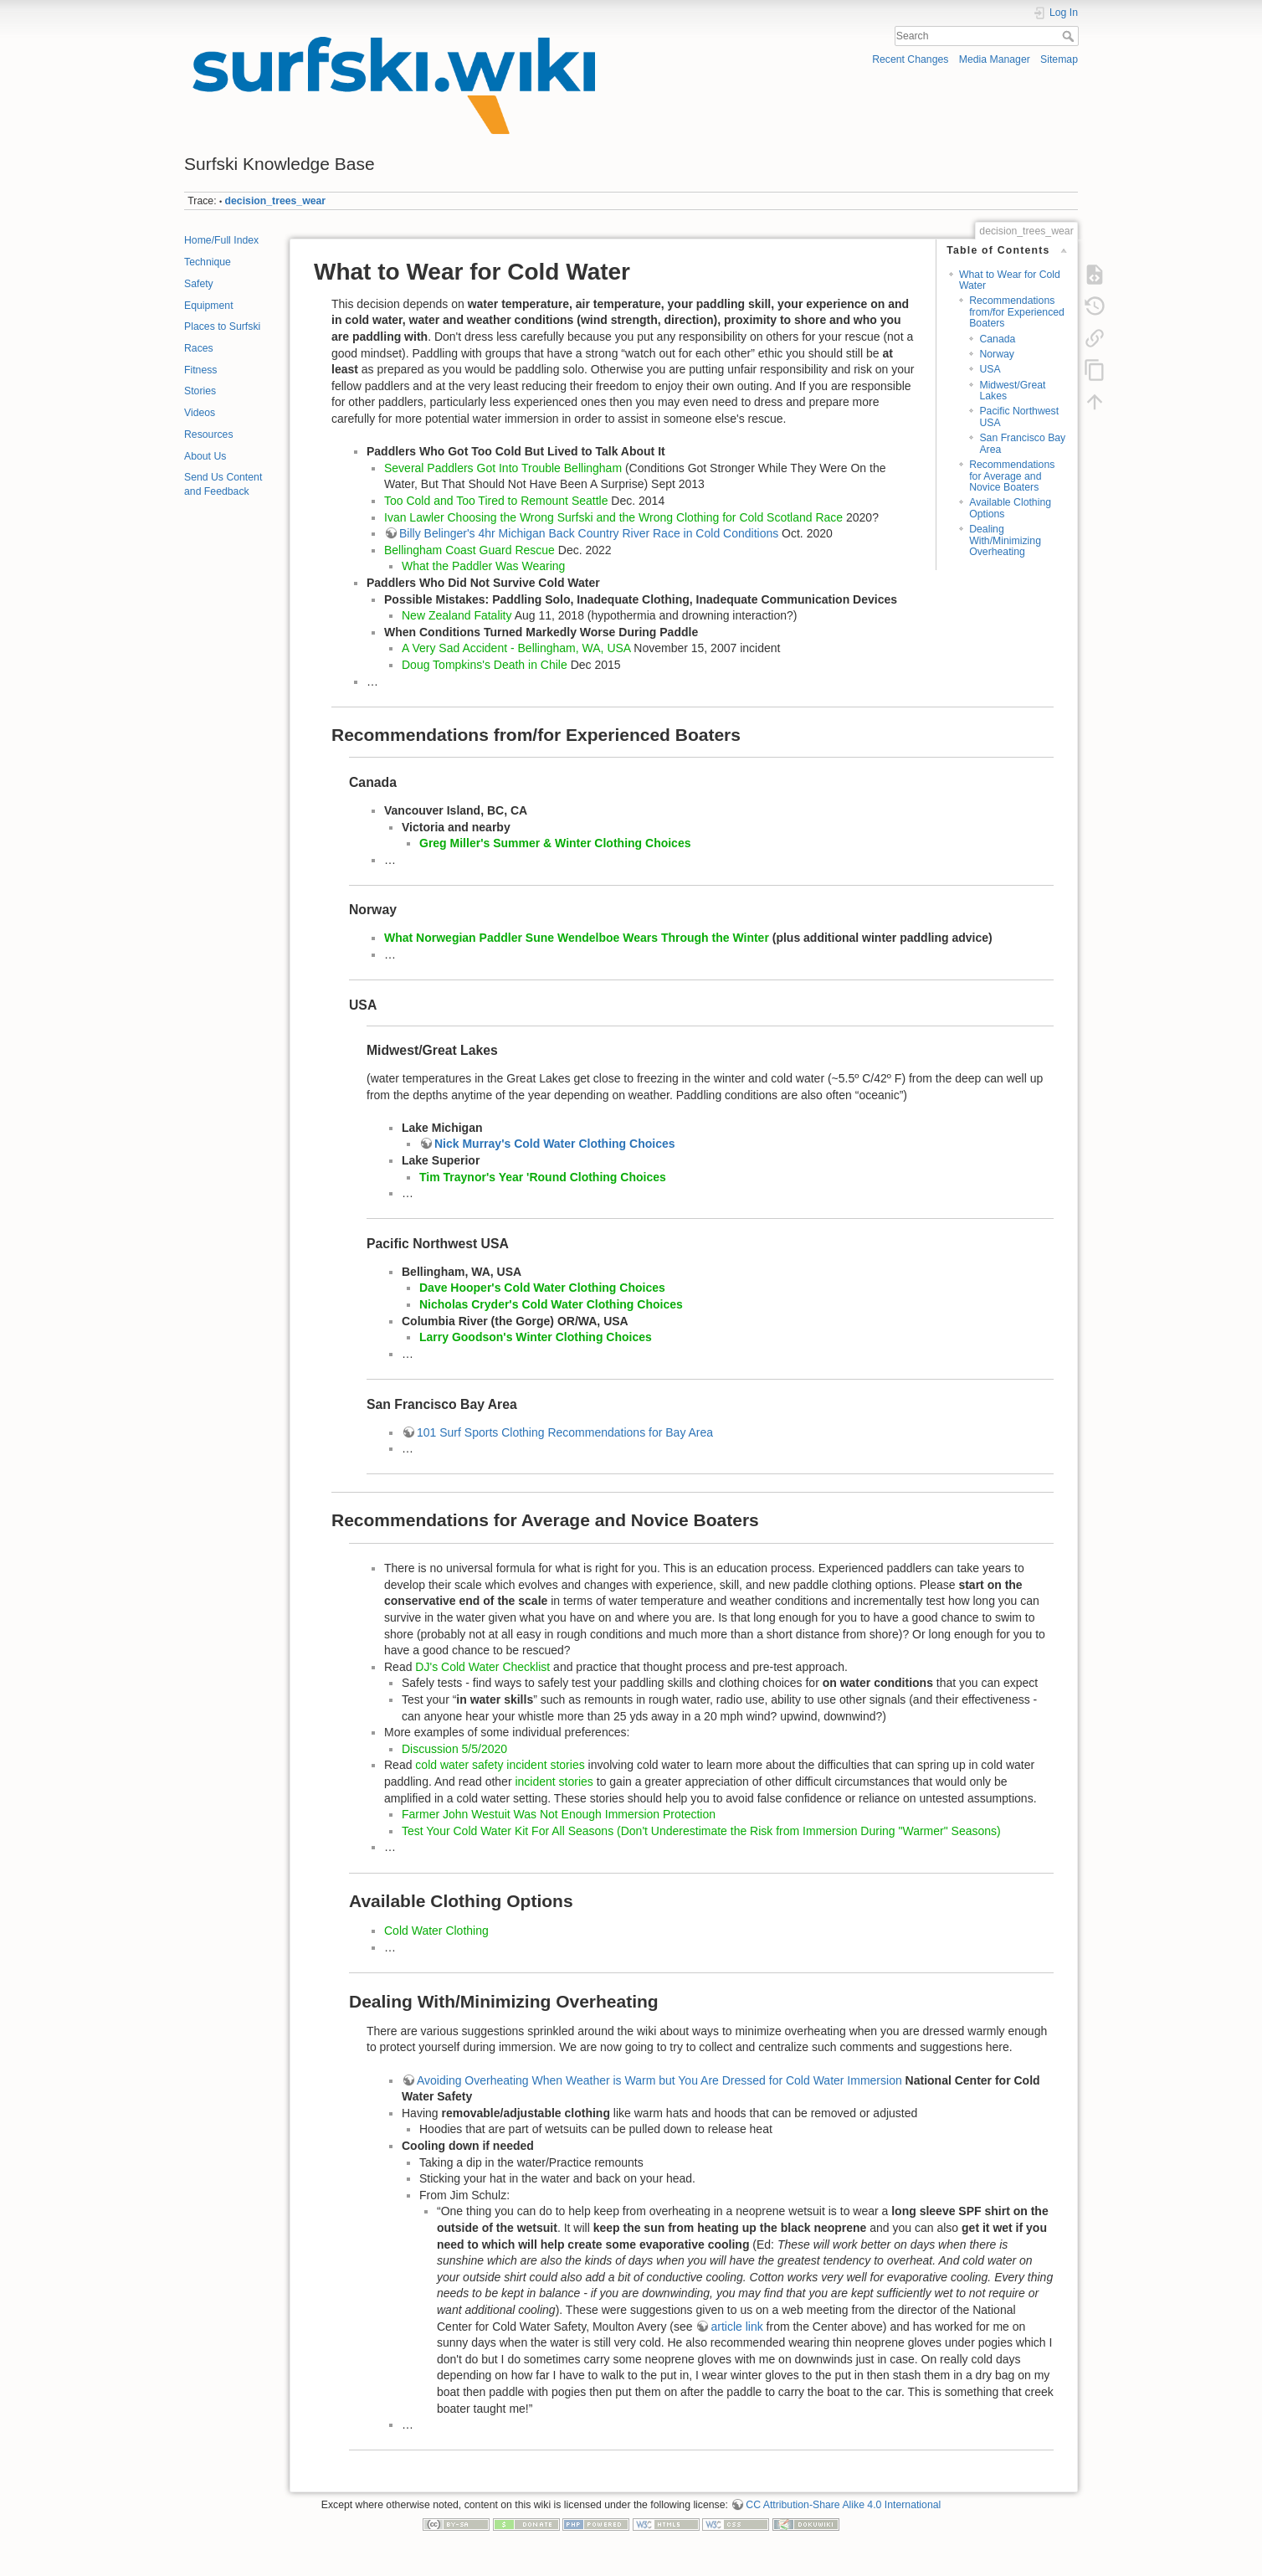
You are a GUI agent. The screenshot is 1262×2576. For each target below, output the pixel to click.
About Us (205, 456)
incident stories (554, 1781)
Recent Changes (910, 59)
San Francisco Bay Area (1022, 443)
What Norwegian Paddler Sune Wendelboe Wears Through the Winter (576, 937)
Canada (997, 339)
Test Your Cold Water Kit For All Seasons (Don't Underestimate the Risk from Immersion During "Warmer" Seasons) (701, 1831)
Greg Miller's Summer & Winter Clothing (532, 843)
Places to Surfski (222, 326)
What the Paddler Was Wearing (483, 566)
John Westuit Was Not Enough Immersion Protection (577, 1814)
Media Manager (994, 59)
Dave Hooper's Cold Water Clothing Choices (542, 1287)
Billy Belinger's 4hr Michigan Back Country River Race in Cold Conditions (588, 533)
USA (989, 369)
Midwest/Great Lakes (1012, 390)
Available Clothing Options (1010, 507)
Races (198, 348)
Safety (198, 284)
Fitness (200, 370)
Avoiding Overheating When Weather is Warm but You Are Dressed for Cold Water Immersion (659, 2080)
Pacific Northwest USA (1019, 416)
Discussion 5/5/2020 (454, 1749)
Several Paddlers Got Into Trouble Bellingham (503, 468)
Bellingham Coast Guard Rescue (469, 550)
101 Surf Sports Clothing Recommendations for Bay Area (565, 1432)
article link (736, 2326)
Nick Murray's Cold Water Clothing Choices (554, 1143)
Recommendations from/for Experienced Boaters (1016, 312)
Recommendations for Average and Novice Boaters (1011, 476)
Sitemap (1059, 59)
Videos (199, 413)
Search (1070, 36)
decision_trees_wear (275, 201)
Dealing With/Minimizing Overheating (1005, 540)
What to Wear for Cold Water (1009, 280)
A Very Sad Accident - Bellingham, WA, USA (518, 648)
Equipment (208, 305)
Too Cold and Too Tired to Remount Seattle (496, 500)
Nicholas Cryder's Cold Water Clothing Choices (551, 1304)
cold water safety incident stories (499, 1764)
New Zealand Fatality (457, 615)
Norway (996, 354)
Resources (208, 434)
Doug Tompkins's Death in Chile (484, 664)
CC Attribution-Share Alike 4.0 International (843, 2505)
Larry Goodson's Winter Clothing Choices (535, 1337)
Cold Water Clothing (436, 1930)
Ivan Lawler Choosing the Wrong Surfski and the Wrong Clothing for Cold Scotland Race (613, 517)
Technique (207, 262)
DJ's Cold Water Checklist (484, 1667)
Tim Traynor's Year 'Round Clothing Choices (542, 1177)
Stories (200, 391)
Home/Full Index (221, 240)
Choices (667, 843)
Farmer (420, 1814)
